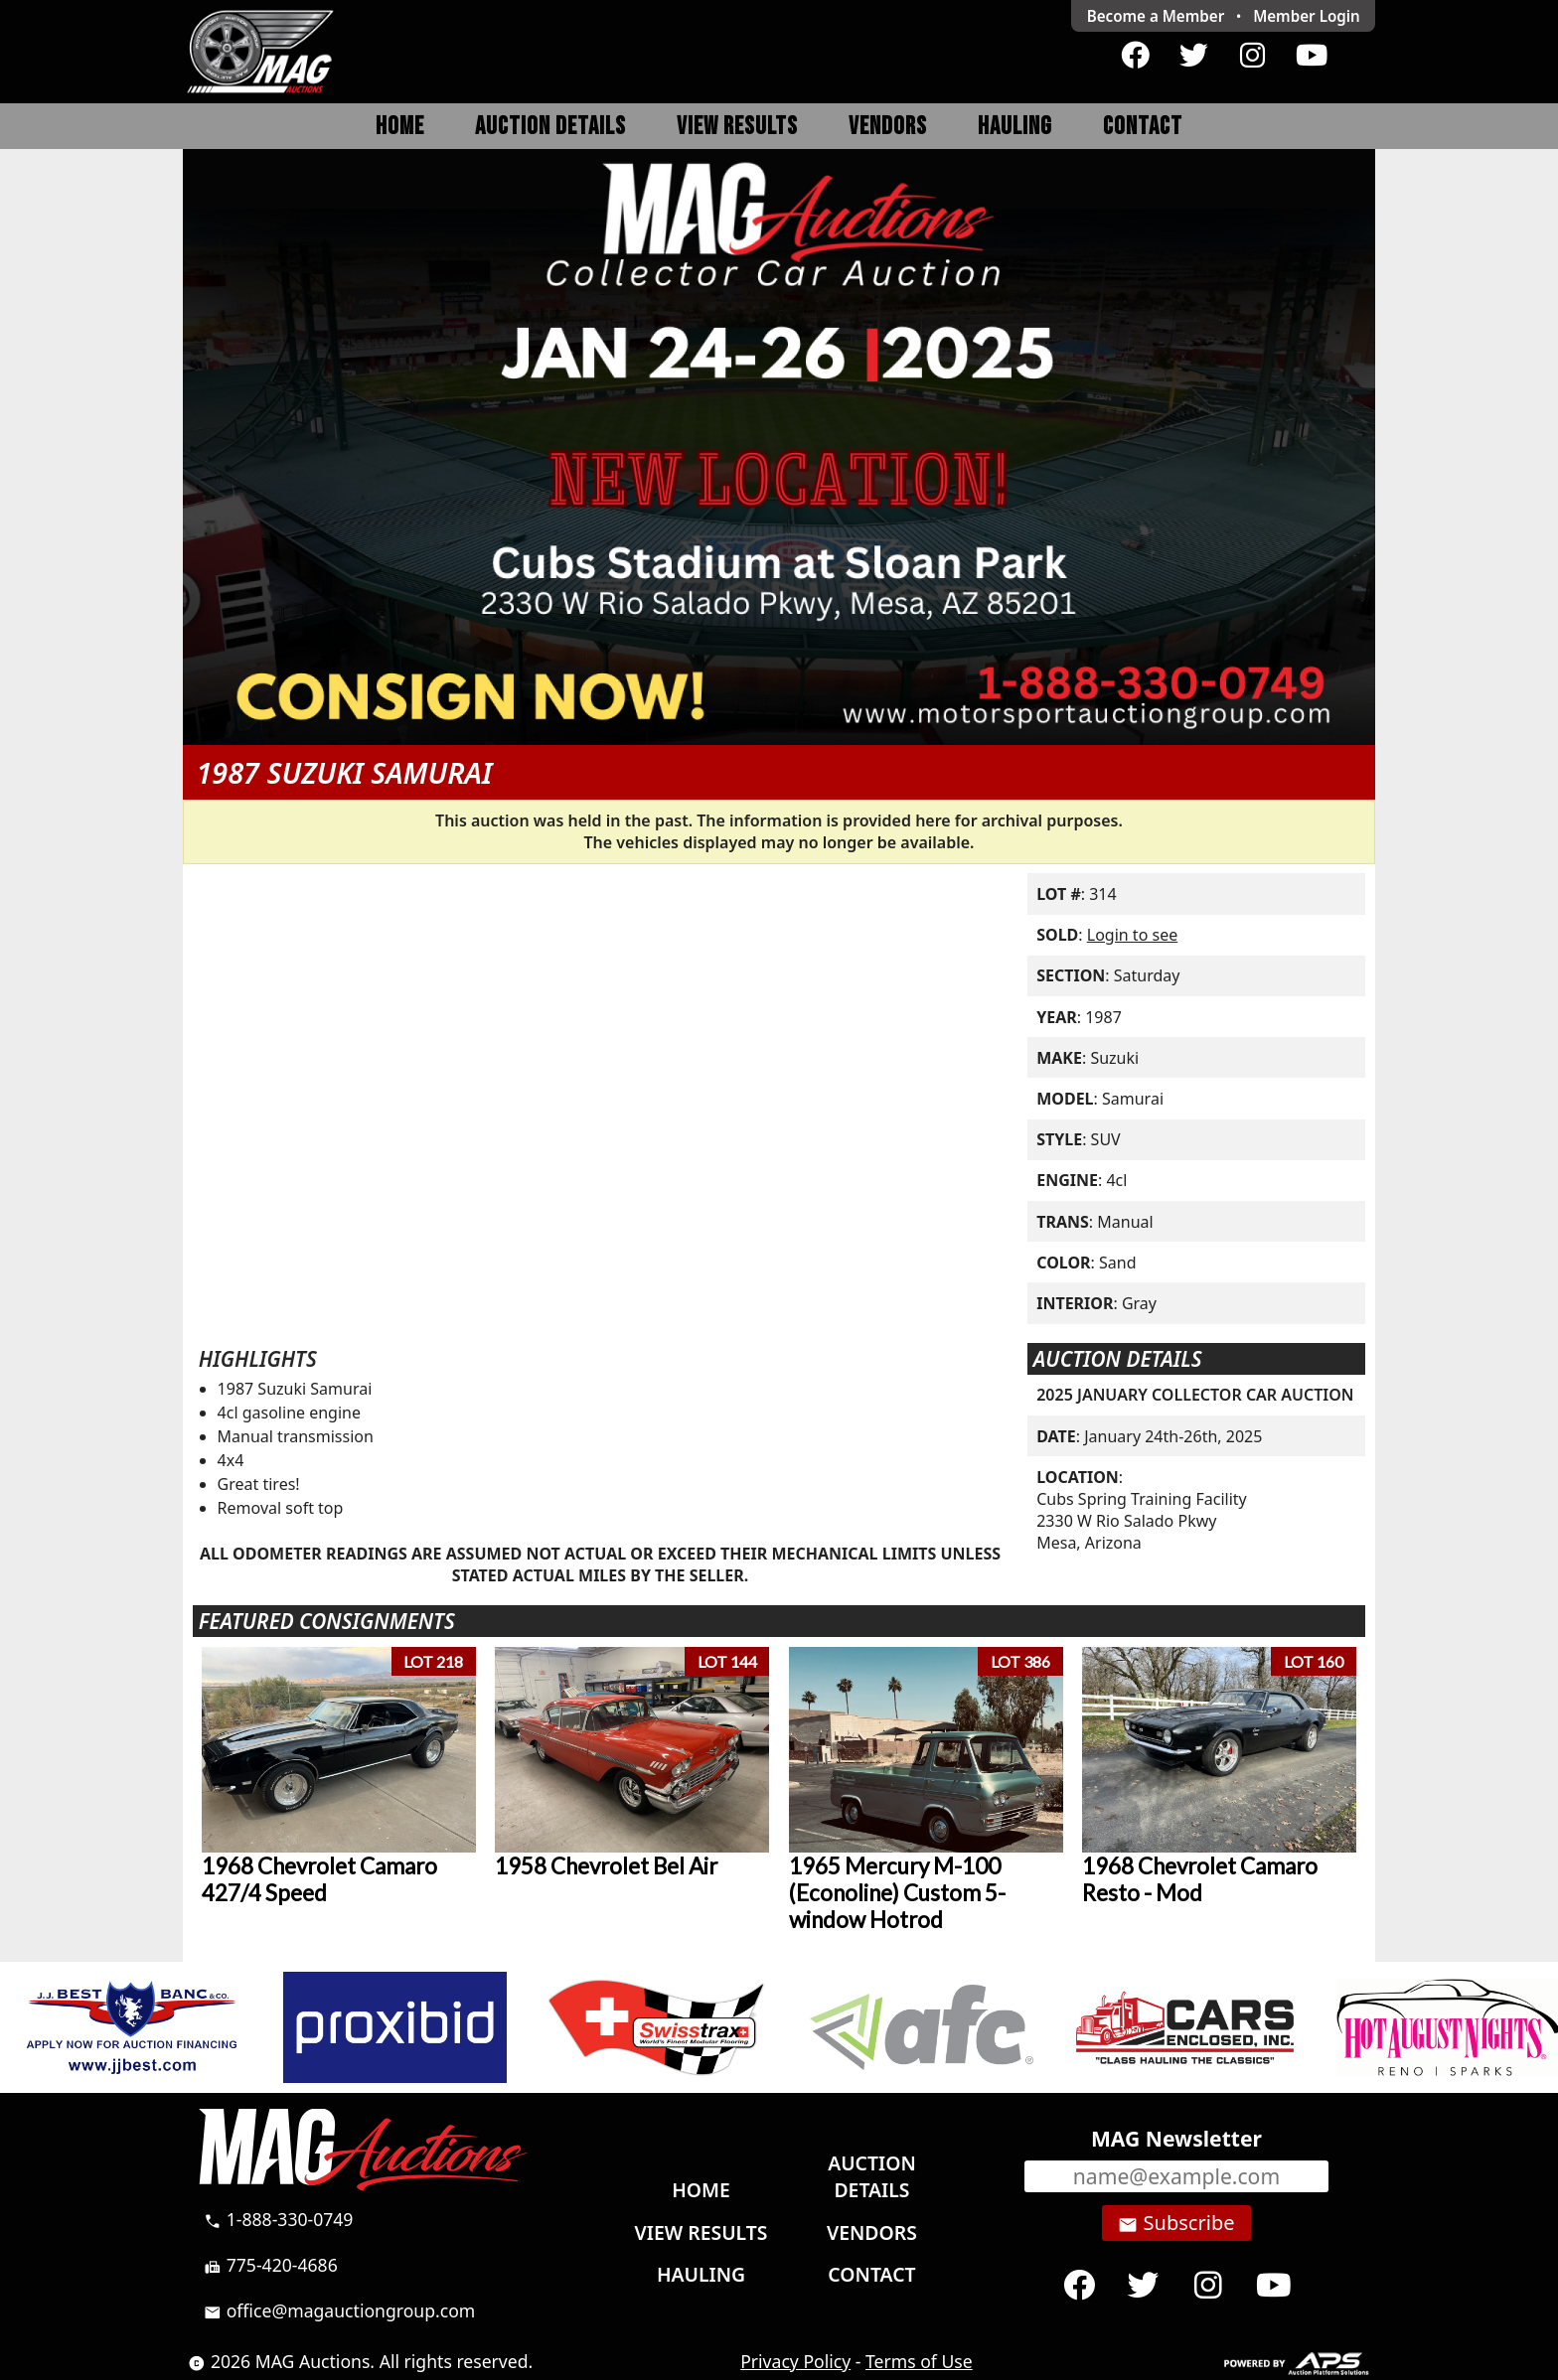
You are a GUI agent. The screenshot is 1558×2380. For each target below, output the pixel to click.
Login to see (1132, 935)
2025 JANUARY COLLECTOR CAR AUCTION (1194, 1395)
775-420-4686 (271, 2265)
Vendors (888, 126)
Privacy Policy (795, 2361)
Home (400, 126)
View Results (737, 126)
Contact (1142, 126)
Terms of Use (919, 2361)
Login (1306, 16)
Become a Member (1156, 16)
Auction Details (550, 126)
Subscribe (1176, 2223)
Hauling (1015, 126)
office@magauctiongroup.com (339, 2310)
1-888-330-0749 (278, 2219)
